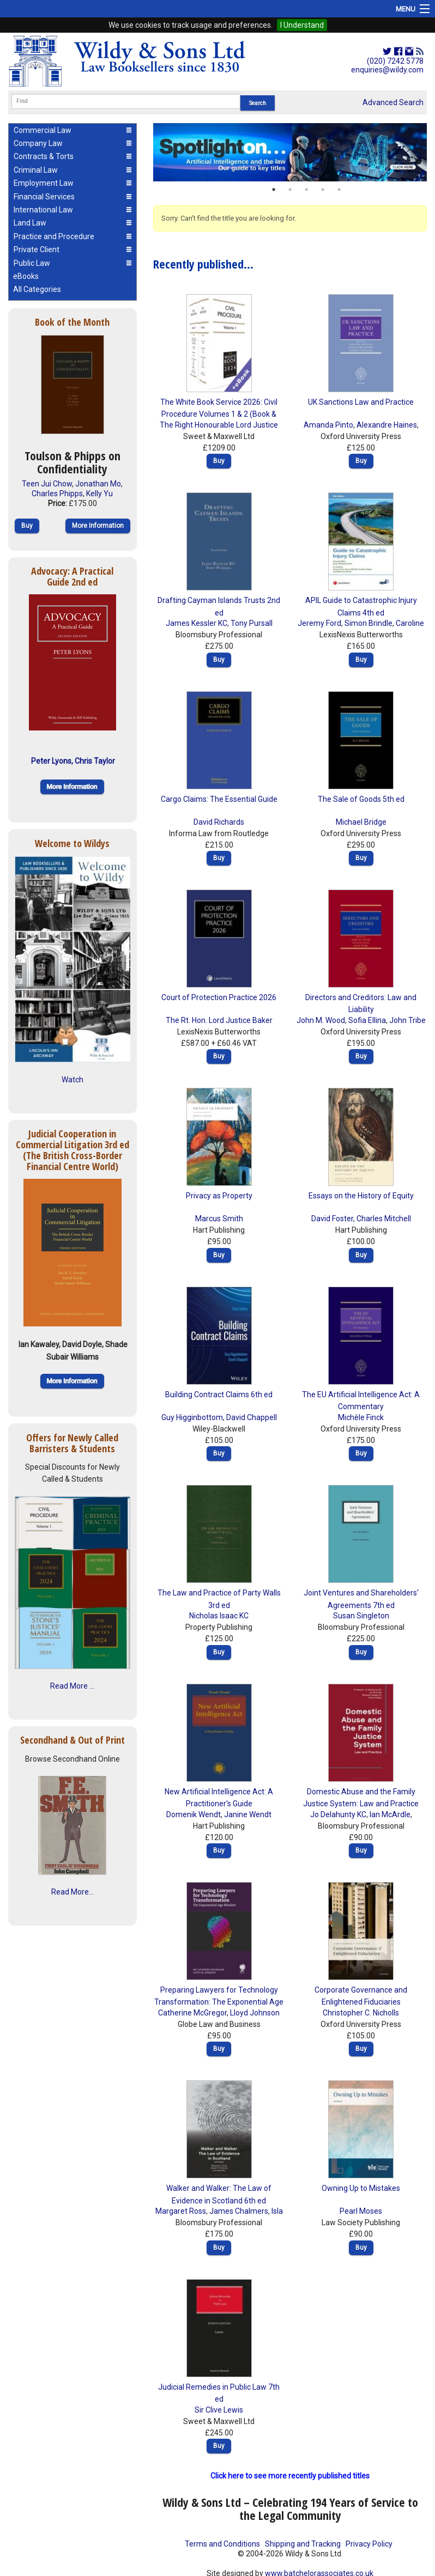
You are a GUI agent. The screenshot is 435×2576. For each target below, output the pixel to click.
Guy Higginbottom (192, 1417)
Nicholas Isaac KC (219, 1615)
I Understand (302, 25)
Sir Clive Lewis (219, 2410)
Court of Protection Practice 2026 (218, 997)
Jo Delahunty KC (338, 1814)
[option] (290, 152)
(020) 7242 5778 (395, 61)
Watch (72, 1079)
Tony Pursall (252, 623)
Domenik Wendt (193, 1814)
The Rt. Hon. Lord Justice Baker (219, 1020)
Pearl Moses (361, 2211)
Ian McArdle (390, 1814)
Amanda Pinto (328, 425)
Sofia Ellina (367, 1020)
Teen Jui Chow (47, 483)
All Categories (37, 289)
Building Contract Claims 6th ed (219, 1394)
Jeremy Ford (319, 623)
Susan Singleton (361, 1615)
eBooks (26, 276)
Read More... (72, 1891)
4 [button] (322, 189)
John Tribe (407, 1020)
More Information (98, 525)
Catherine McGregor (192, 2012)
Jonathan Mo (98, 483)
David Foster (332, 1218)
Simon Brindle (368, 623)
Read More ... (72, 1686)
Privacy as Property (219, 1195)
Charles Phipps (57, 493)
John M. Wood (321, 1020)
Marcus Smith (219, 1218)
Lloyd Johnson (255, 2012)
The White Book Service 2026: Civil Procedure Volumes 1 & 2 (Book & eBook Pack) (218, 414)
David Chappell (251, 1417)
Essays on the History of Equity (361, 1195)
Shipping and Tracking (303, 2544)
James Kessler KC (196, 623)
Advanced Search (393, 102)
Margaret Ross (180, 2211)
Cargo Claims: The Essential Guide (219, 799)
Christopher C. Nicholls (361, 2012)
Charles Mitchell (384, 1218)
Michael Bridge (361, 822)
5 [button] (339, 189)
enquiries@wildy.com (387, 69)
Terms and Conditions (222, 2544)
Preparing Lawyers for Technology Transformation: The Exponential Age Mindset (218, 2002)
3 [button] (306, 189)
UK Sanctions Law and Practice (361, 402)
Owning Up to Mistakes (361, 2188)
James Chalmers (238, 2211)
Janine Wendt (247, 1814)
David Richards (219, 822)
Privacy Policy (369, 2544)
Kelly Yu (99, 493)
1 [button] (273, 189)
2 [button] (290, 189)
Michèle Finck (361, 1417)
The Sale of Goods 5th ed (361, 799)
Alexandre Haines (387, 425)
